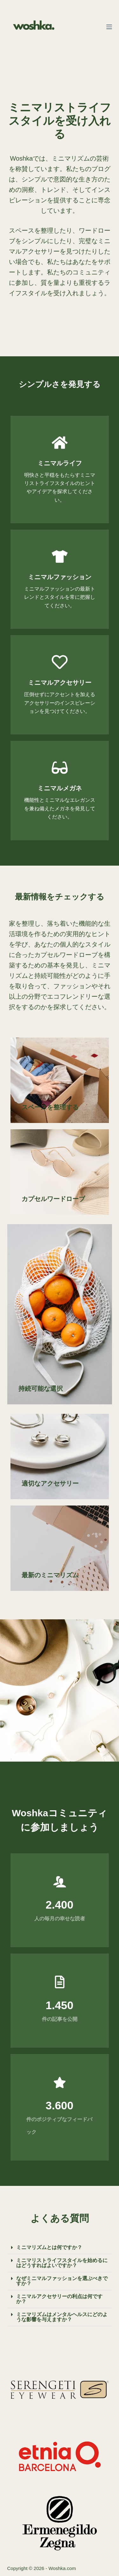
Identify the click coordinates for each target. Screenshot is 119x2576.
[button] (59, 2247)
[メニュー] (109, 27)
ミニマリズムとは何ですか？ (49, 2247)
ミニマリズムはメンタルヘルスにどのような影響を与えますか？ (62, 2317)
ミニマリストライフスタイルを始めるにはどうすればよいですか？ (62, 2263)
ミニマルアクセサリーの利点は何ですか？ (59, 2299)
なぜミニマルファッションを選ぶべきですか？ (62, 2281)
